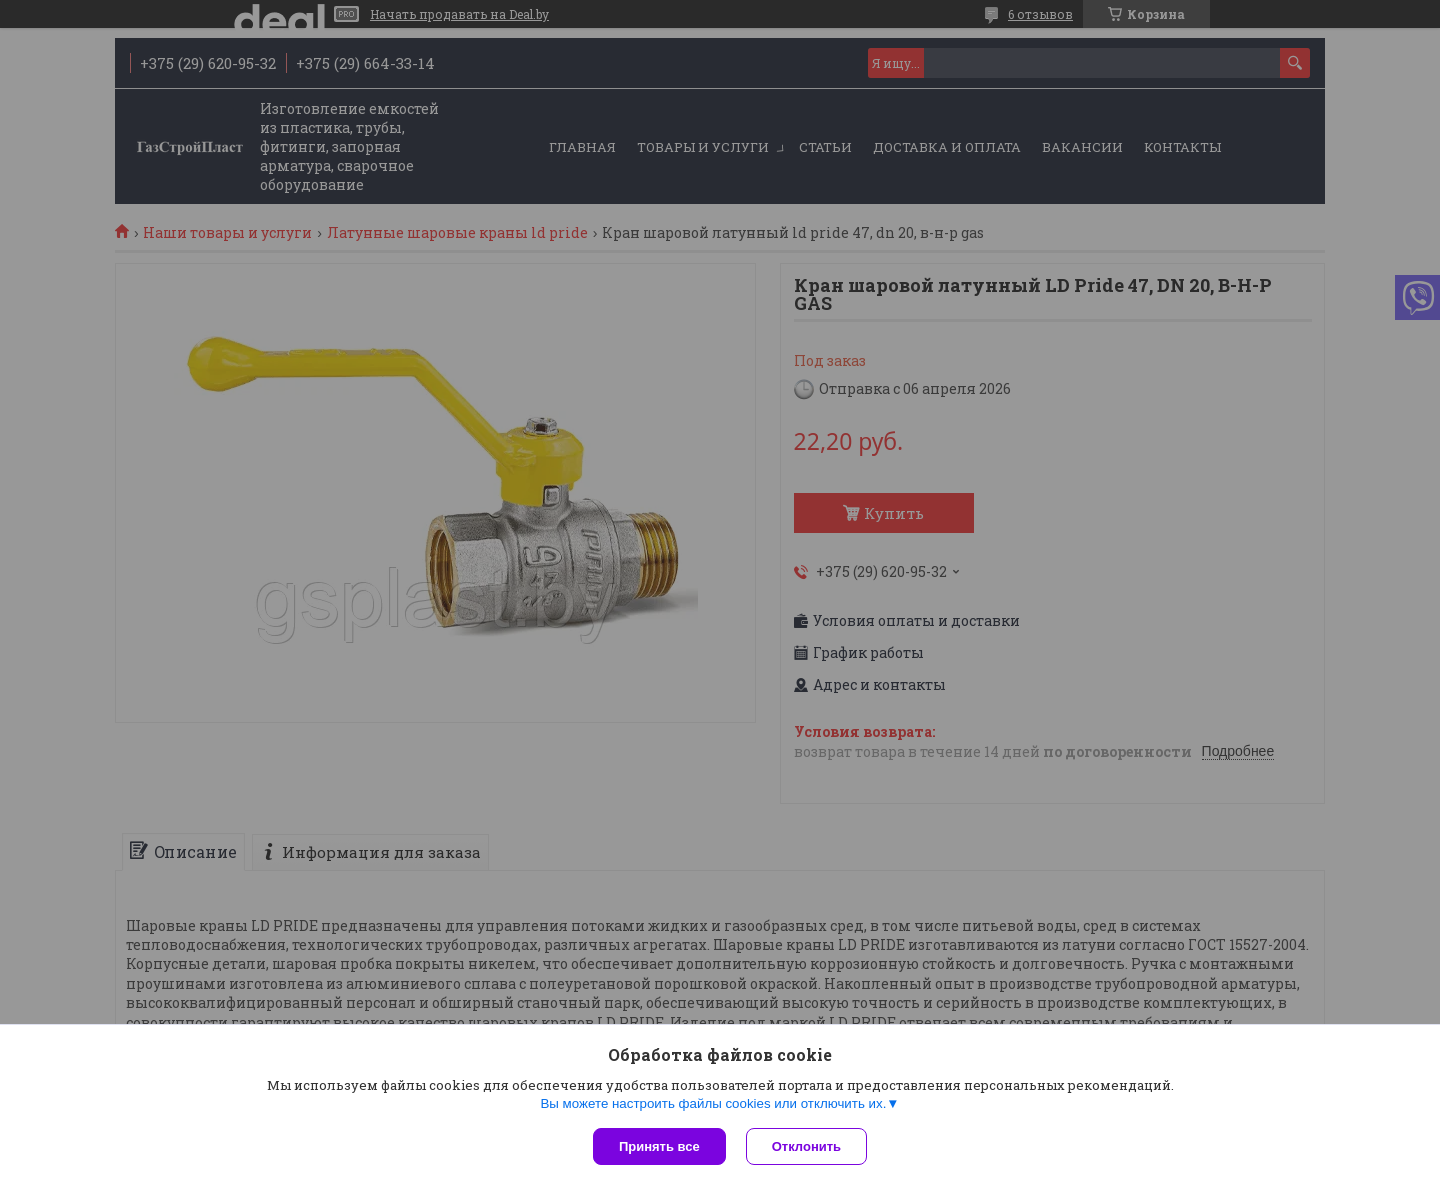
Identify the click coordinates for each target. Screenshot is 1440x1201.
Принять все (659, 1146)
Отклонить (806, 1146)
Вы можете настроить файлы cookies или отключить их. (713, 1103)
